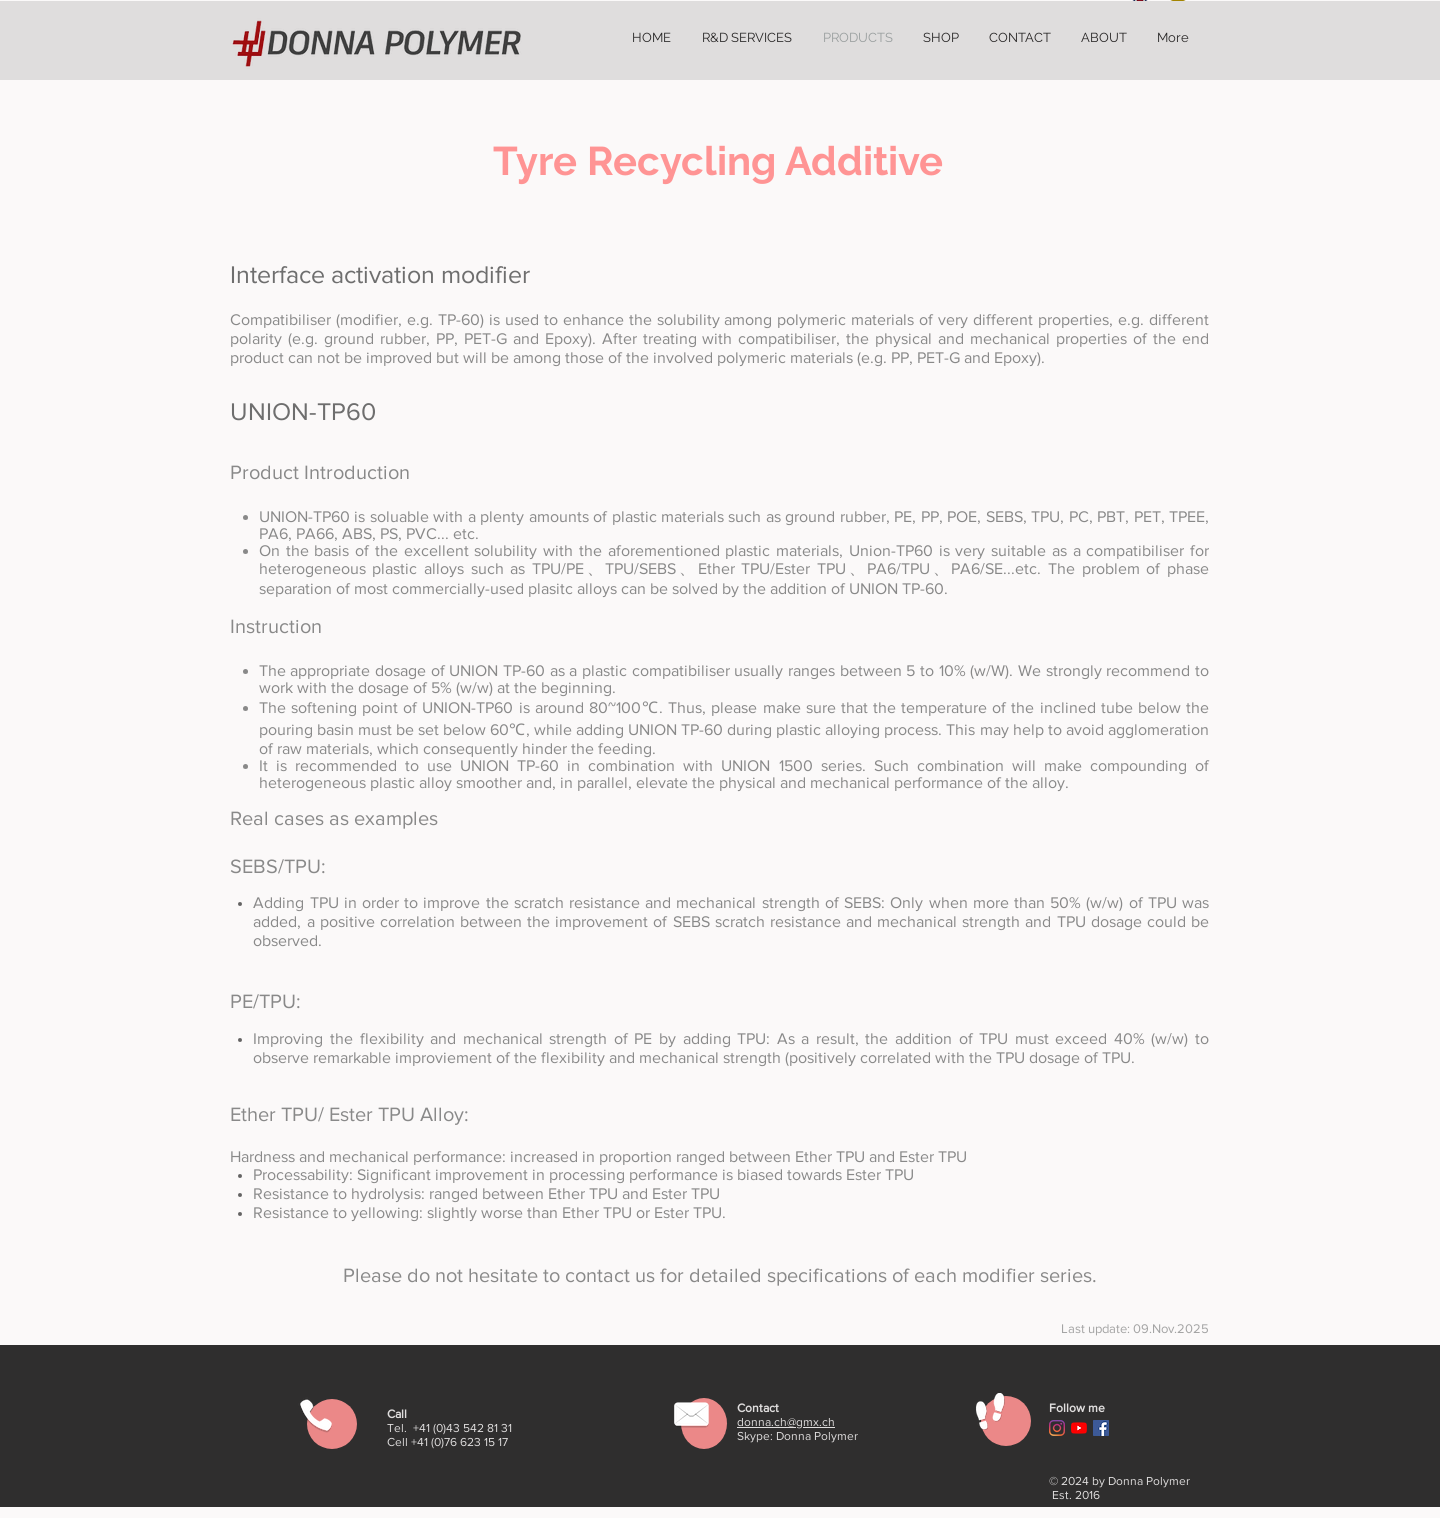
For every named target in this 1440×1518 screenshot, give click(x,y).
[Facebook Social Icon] (1101, 1428)
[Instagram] (1057, 1428)
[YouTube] (1079, 1428)
